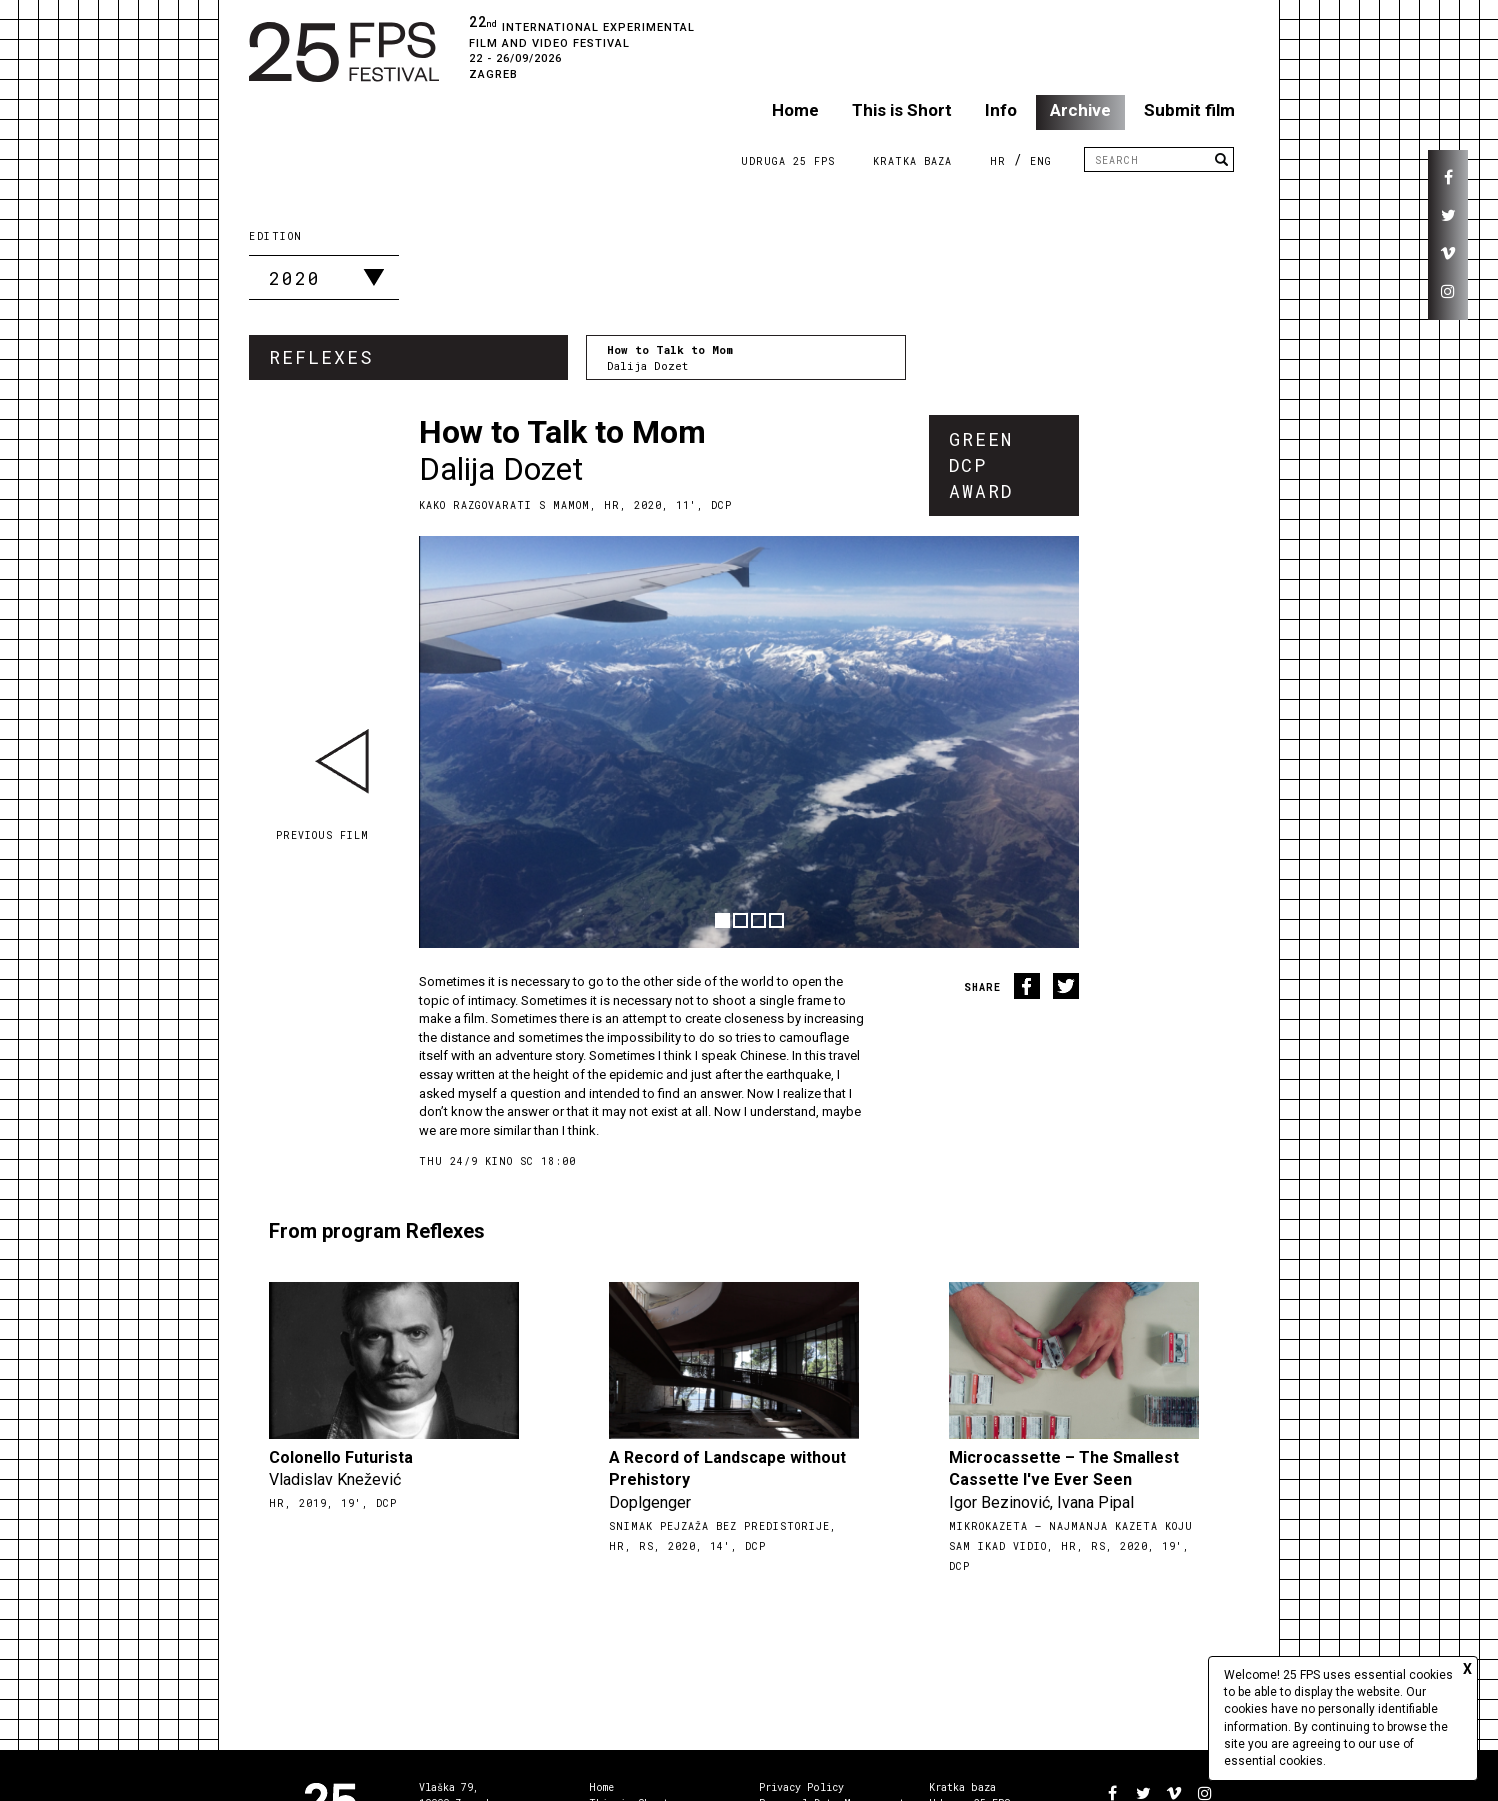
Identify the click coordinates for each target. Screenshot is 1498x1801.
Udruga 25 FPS (788, 161)
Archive (1080, 110)
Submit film (1189, 110)
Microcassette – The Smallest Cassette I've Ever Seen (1064, 1469)
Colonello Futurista (341, 1457)
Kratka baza (962, 1787)
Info (1001, 110)
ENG (1041, 161)
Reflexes (321, 357)
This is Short (902, 110)
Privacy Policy (801, 1787)
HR (998, 161)
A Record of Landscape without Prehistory (727, 1469)
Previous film (322, 835)
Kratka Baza (912, 161)
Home (795, 110)
